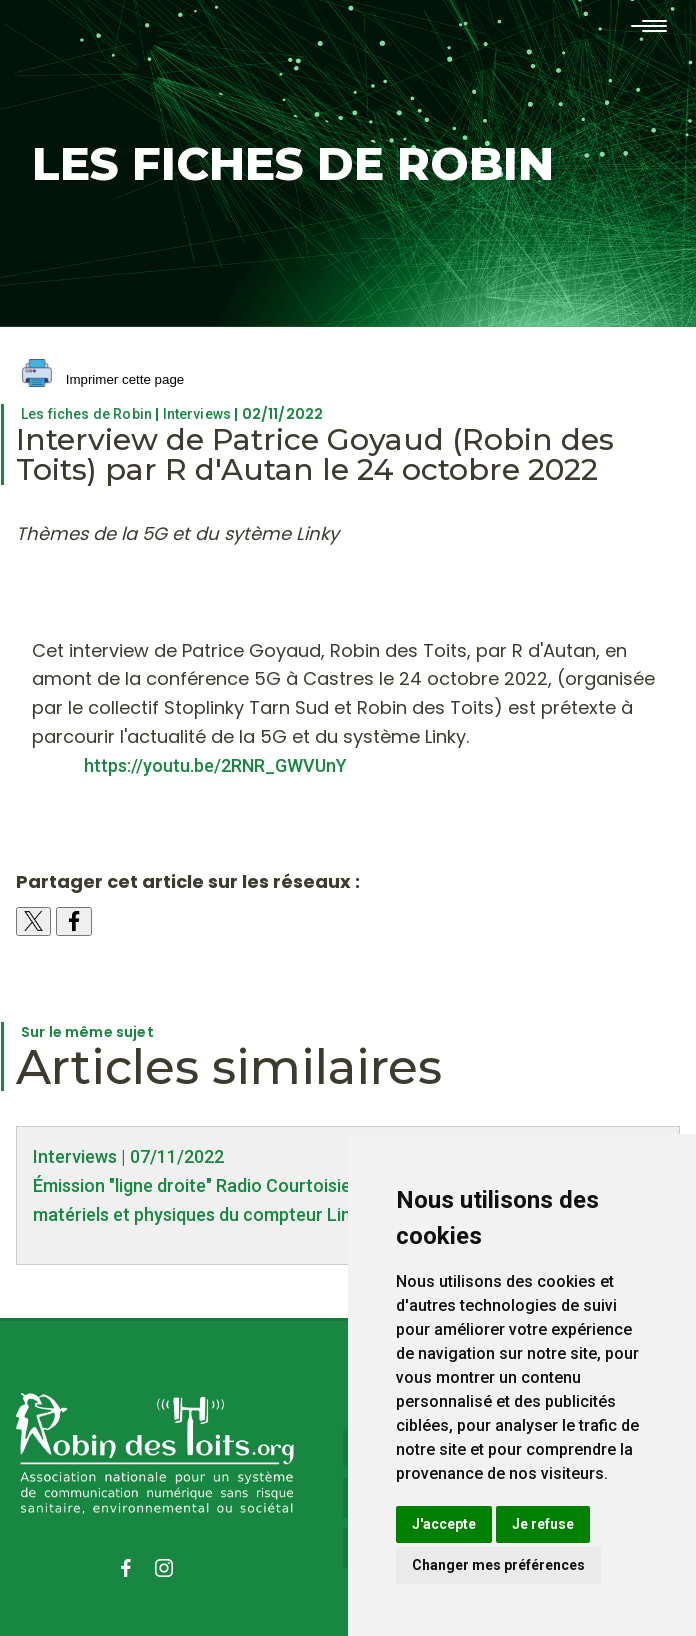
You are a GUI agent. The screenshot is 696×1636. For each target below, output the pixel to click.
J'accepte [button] (444, 1524)
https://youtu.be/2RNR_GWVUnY (211, 765)
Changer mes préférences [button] (498, 1565)
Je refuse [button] (543, 1524)
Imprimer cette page (103, 380)
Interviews (197, 414)
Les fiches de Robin (86, 414)
